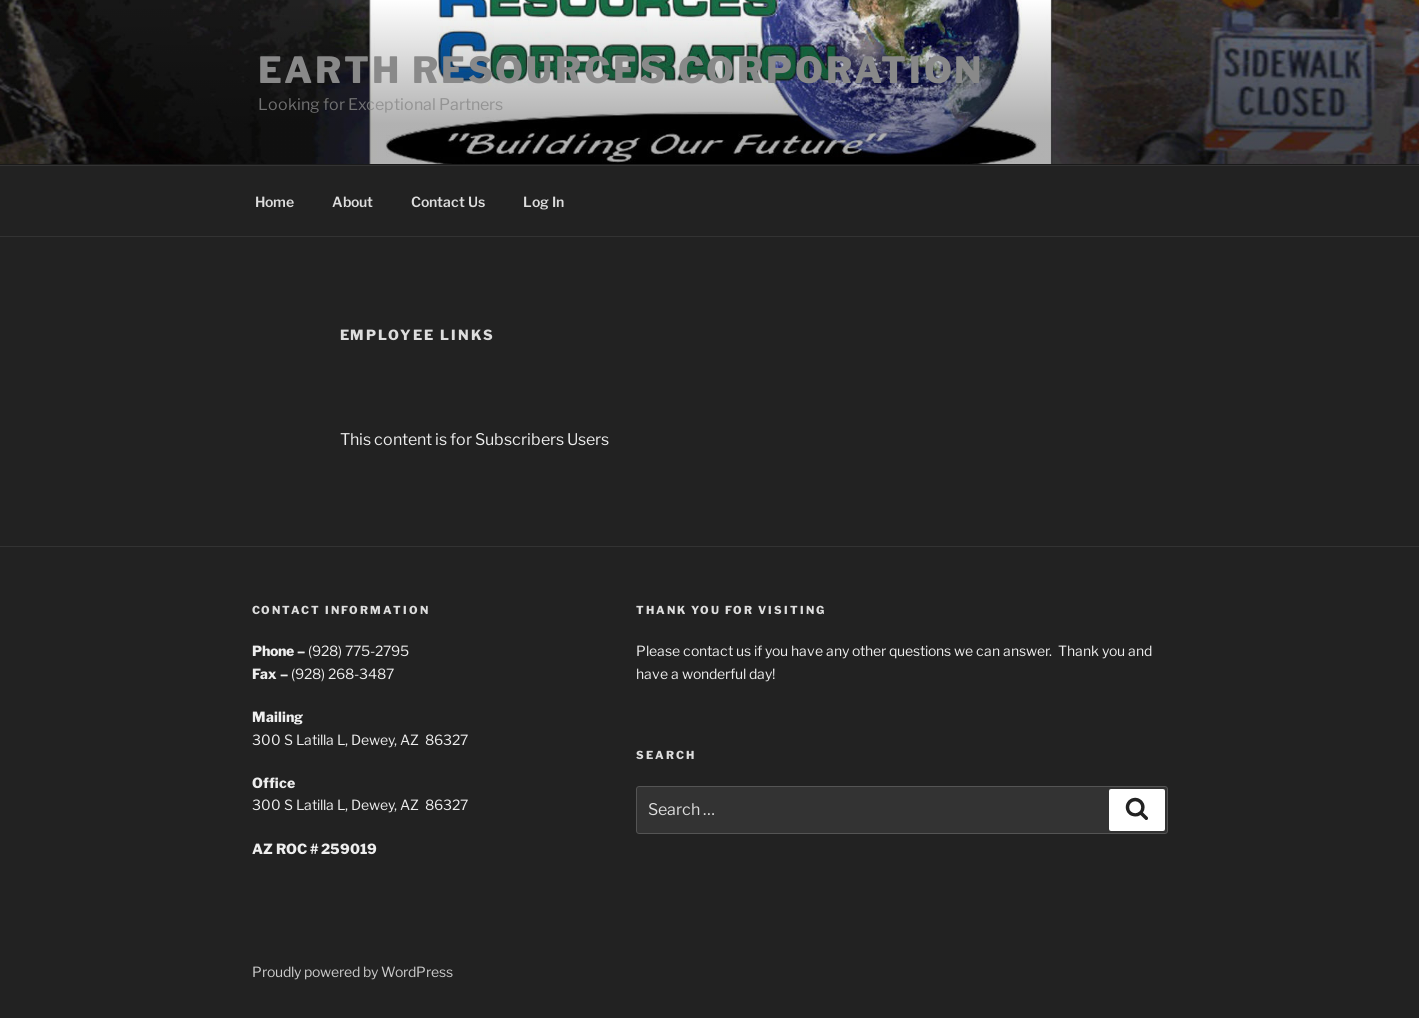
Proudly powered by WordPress (352, 971)
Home (274, 201)
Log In (543, 201)
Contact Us (448, 201)
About (352, 201)
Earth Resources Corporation (621, 70)
